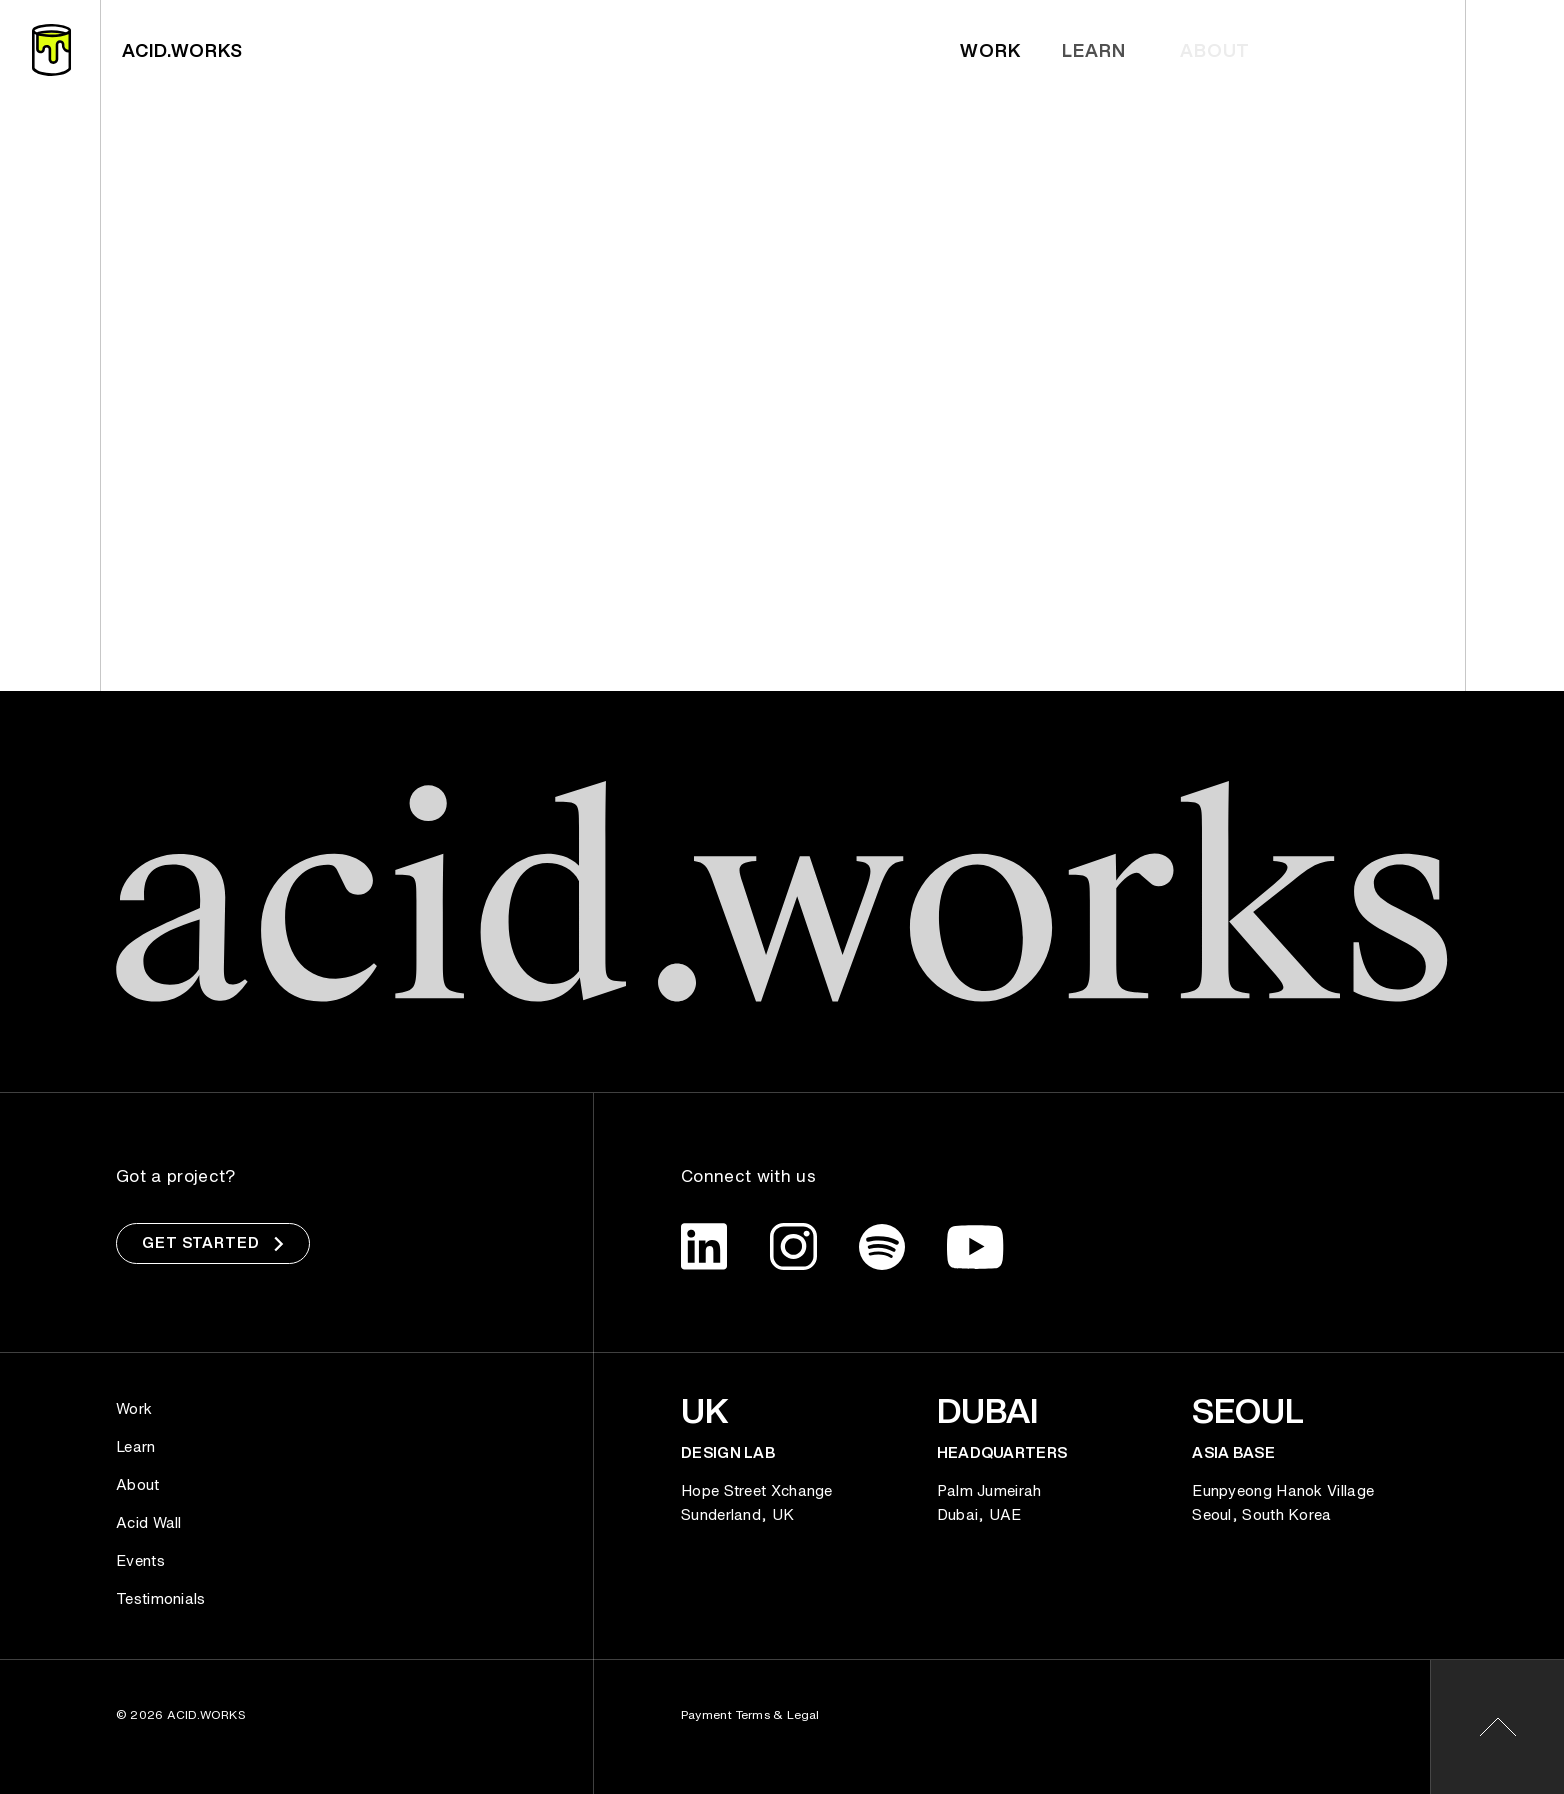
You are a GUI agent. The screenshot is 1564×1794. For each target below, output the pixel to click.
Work (994, 50)
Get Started (213, 1243)
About (138, 1484)
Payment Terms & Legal (750, 1714)
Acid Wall (149, 1522)
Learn (1105, 50)
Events (140, 1560)
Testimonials (161, 1598)
